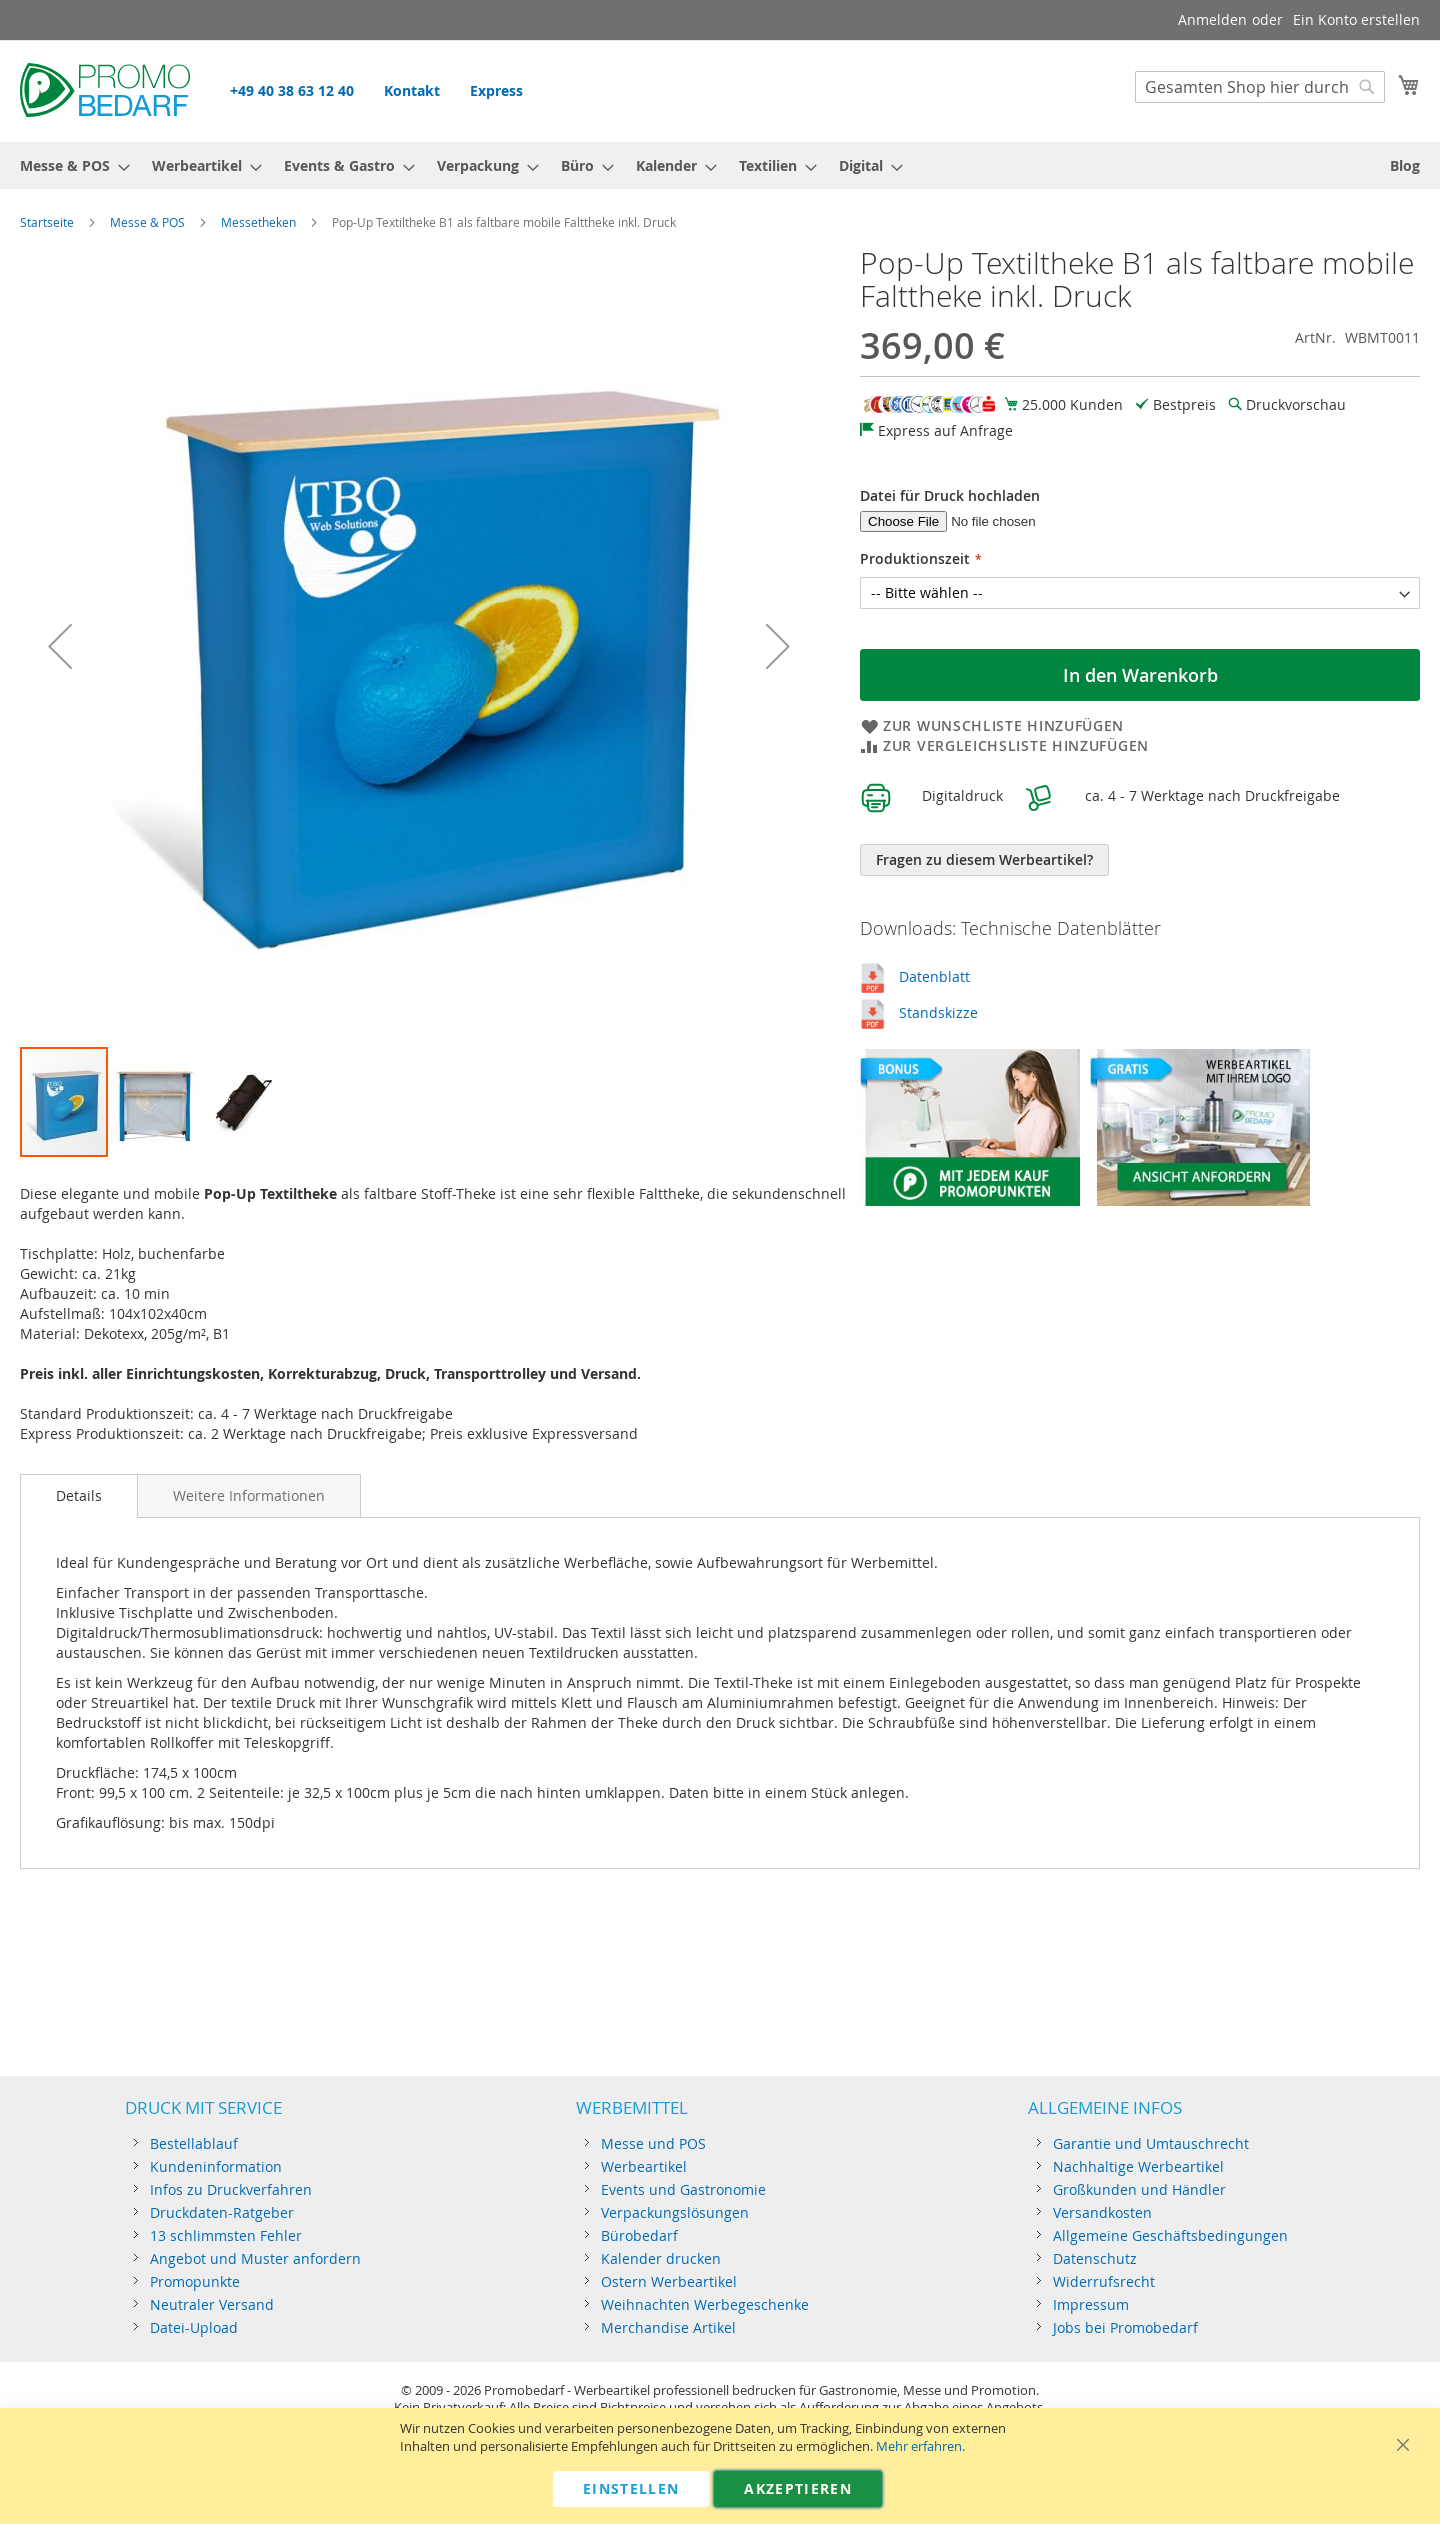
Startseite (47, 222)
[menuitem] (69, 165)
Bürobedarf (639, 2235)
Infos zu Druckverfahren (231, 2189)
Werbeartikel (644, 2166)
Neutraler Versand (212, 2304)
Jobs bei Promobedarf (1125, 2327)
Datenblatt (934, 976)
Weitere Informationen (249, 1495)
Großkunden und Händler (1139, 2189)
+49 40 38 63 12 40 (292, 90)
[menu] (720, 165)
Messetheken (258, 222)
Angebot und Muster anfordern (255, 2258)
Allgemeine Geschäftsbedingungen (1170, 2235)
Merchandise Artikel (668, 2327)
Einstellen (631, 2488)
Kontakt (412, 90)
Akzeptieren (798, 2488)
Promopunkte (195, 2281)
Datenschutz (1095, 2258)
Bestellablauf (194, 2143)
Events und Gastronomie (683, 2189)
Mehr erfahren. (920, 2446)
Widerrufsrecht (1104, 2281)
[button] (60, 646)
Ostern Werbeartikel (669, 2281)
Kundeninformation (216, 2166)
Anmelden (1212, 19)
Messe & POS (147, 222)
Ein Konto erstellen (1356, 19)
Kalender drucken (661, 2258)
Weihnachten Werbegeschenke (705, 2304)
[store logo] (105, 90)
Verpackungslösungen (675, 2212)
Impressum (1091, 2304)
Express (496, 90)
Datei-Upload (194, 2327)
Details (79, 1495)
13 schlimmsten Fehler (226, 2235)
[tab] (79, 1496)
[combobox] (1260, 87)
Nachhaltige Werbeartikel (1138, 2166)
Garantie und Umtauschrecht (1151, 2143)
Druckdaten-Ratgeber (222, 2212)
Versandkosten (1102, 2212)
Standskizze (938, 1012)
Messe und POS (653, 2143)
